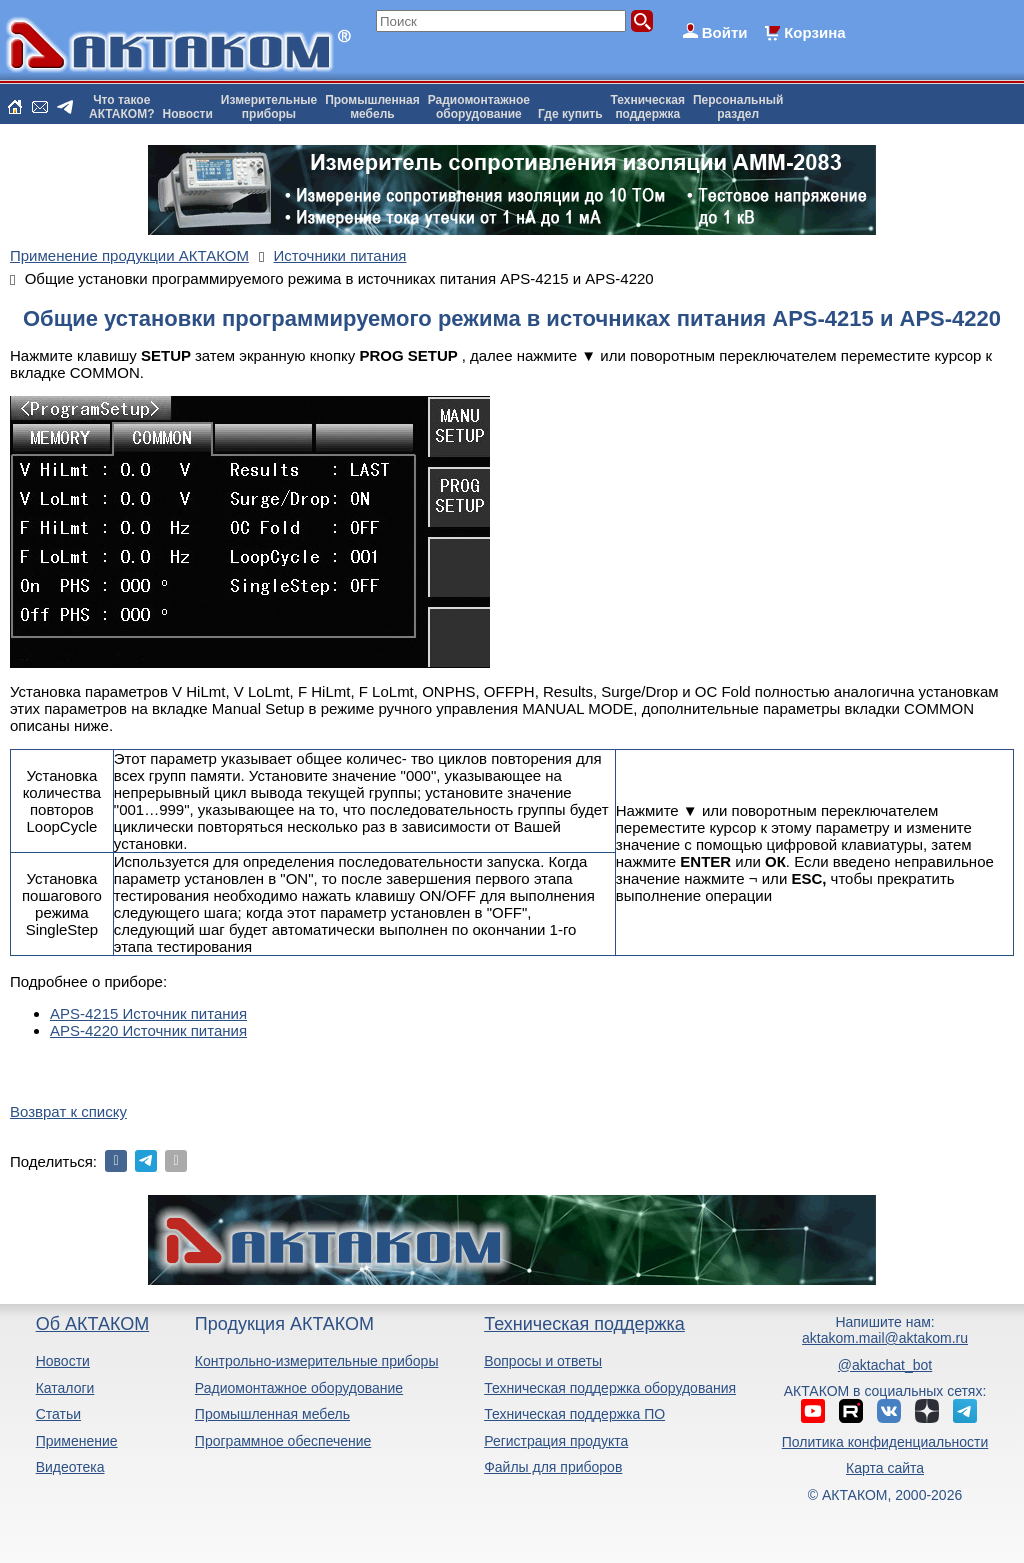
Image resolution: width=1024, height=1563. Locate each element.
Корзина (814, 32)
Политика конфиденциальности (885, 1442)
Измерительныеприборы (269, 107)
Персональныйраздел (738, 107)
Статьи (58, 1414)
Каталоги (65, 1388)
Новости (188, 114)
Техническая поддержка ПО (574, 1414)
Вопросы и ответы (543, 1361)
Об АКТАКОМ (92, 1324)
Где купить (570, 114)
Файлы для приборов (553, 1467)
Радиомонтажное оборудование (299, 1388)
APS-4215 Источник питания (148, 1013)
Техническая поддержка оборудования (610, 1388)
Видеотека (70, 1467)
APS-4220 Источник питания (148, 1030)
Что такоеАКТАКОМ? (122, 107)
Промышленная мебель (272, 1414)
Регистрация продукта (556, 1441)
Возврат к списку (68, 1111)
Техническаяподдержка (648, 107)
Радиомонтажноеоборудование (479, 107)
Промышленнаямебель (372, 107)
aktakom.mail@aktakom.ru (885, 1338)
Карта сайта (885, 1468)
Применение (77, 1441)
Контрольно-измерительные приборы (317, 1361)
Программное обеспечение (283, 1441)
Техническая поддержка (584, 1324)
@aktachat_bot (885, 1365)
